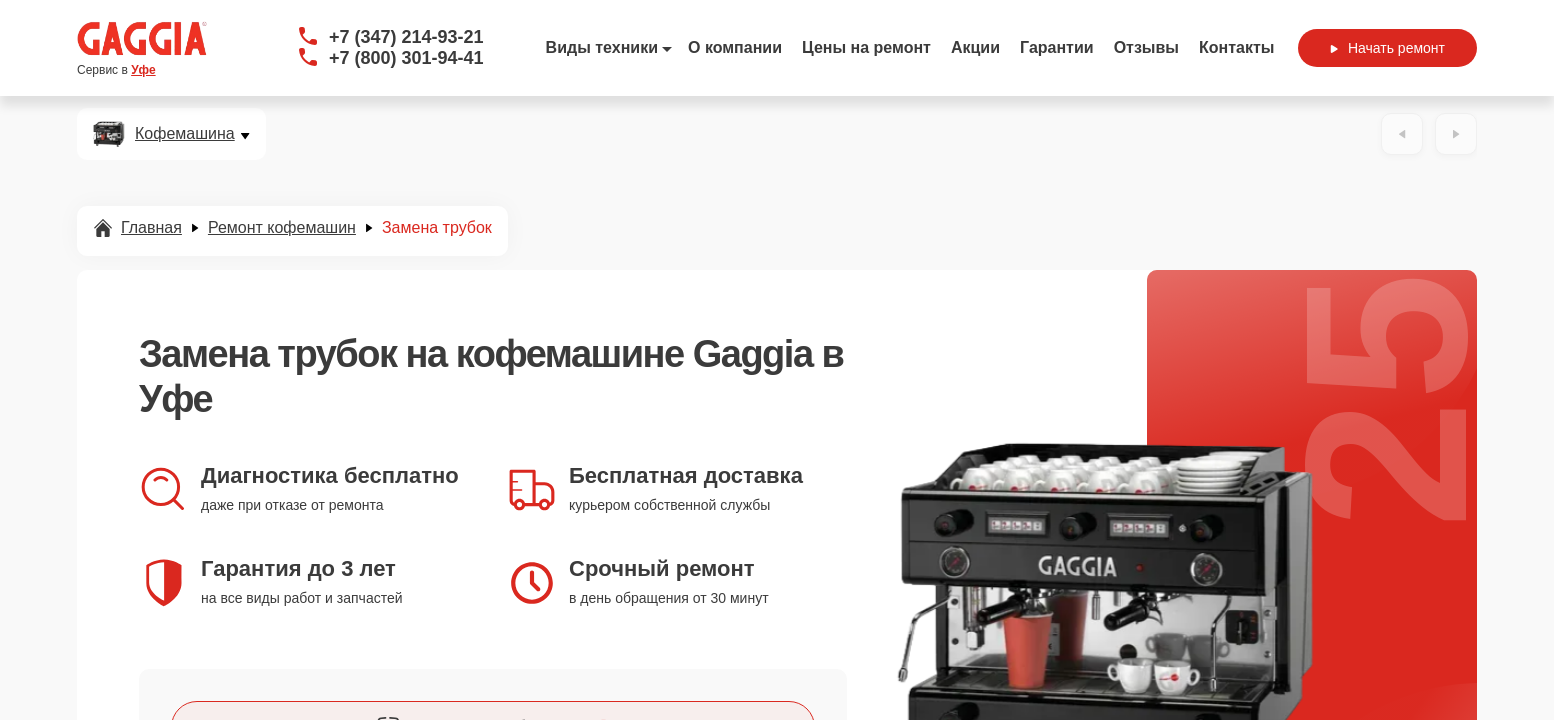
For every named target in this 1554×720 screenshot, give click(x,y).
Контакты (1236, 47)
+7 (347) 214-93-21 (406, 37)
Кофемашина (185, 134)
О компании (735, 47)
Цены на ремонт (866, 47)
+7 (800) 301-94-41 (406, 58)
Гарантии (1057, 47)
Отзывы (1146, 47)
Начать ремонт (1387, 48)
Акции (975, 47)
